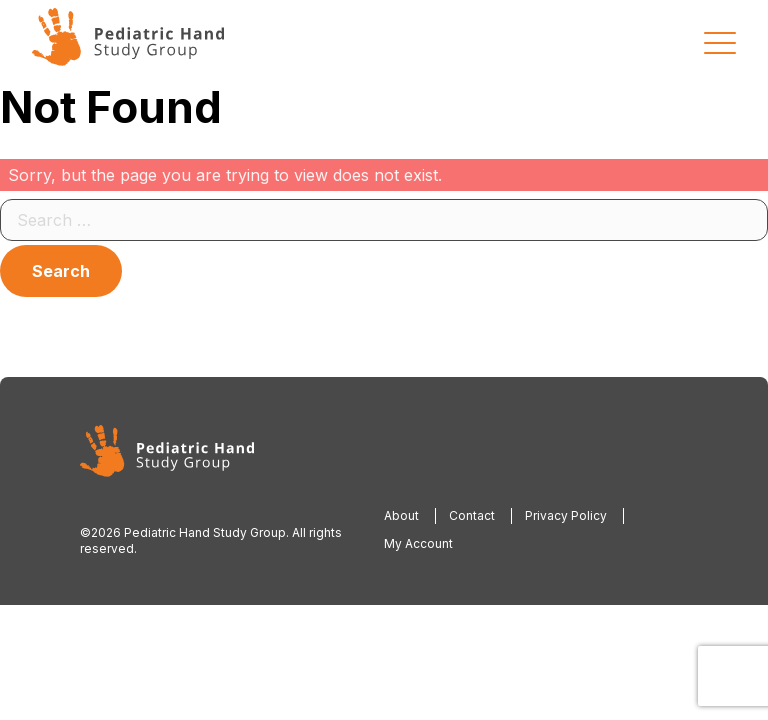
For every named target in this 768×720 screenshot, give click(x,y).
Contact (472, 515)
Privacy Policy (566, 515)
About (401, 515)
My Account (418, 543)
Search (61, 271)
